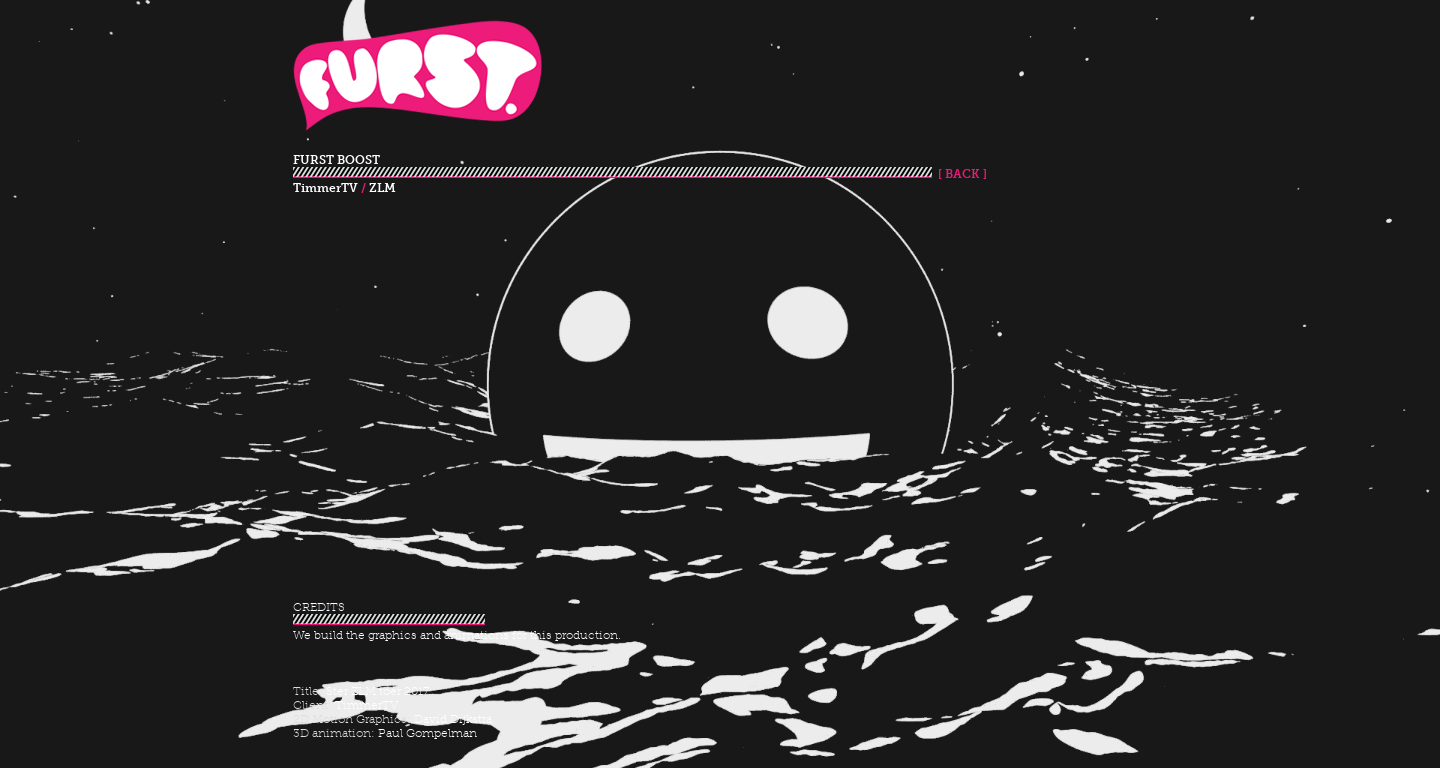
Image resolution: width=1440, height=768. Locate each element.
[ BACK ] (959, 174)
